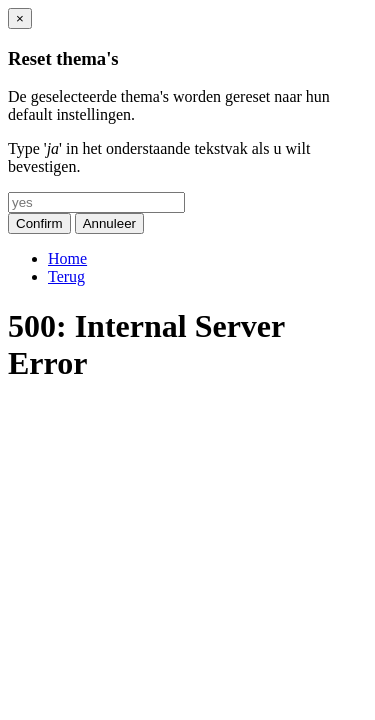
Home (67, 258)
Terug (66, 276)
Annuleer (109, 223)
